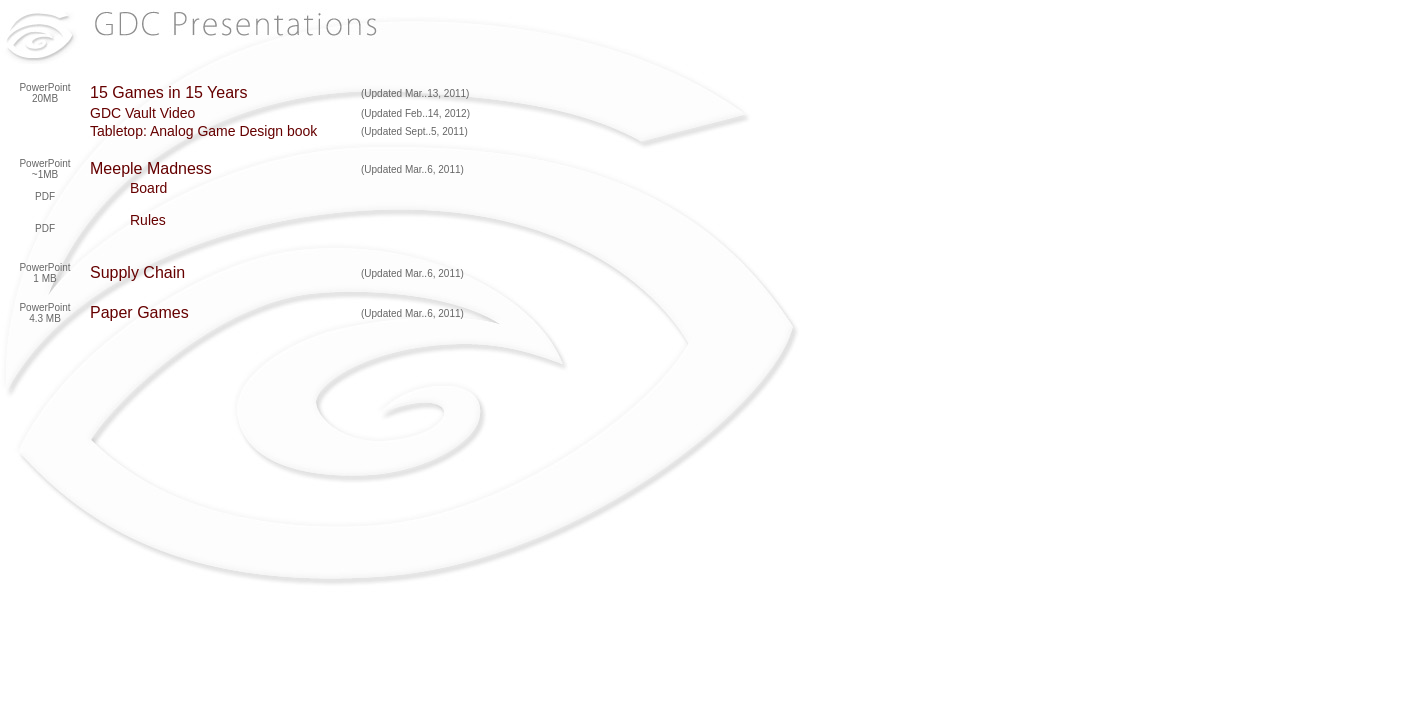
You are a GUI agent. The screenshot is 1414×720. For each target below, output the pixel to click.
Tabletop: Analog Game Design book (203, 131)
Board (148, 188)
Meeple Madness (151, 168)
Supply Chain (137, 272)
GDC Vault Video (142, 113)
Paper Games (139, 312)
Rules (148, 220)
